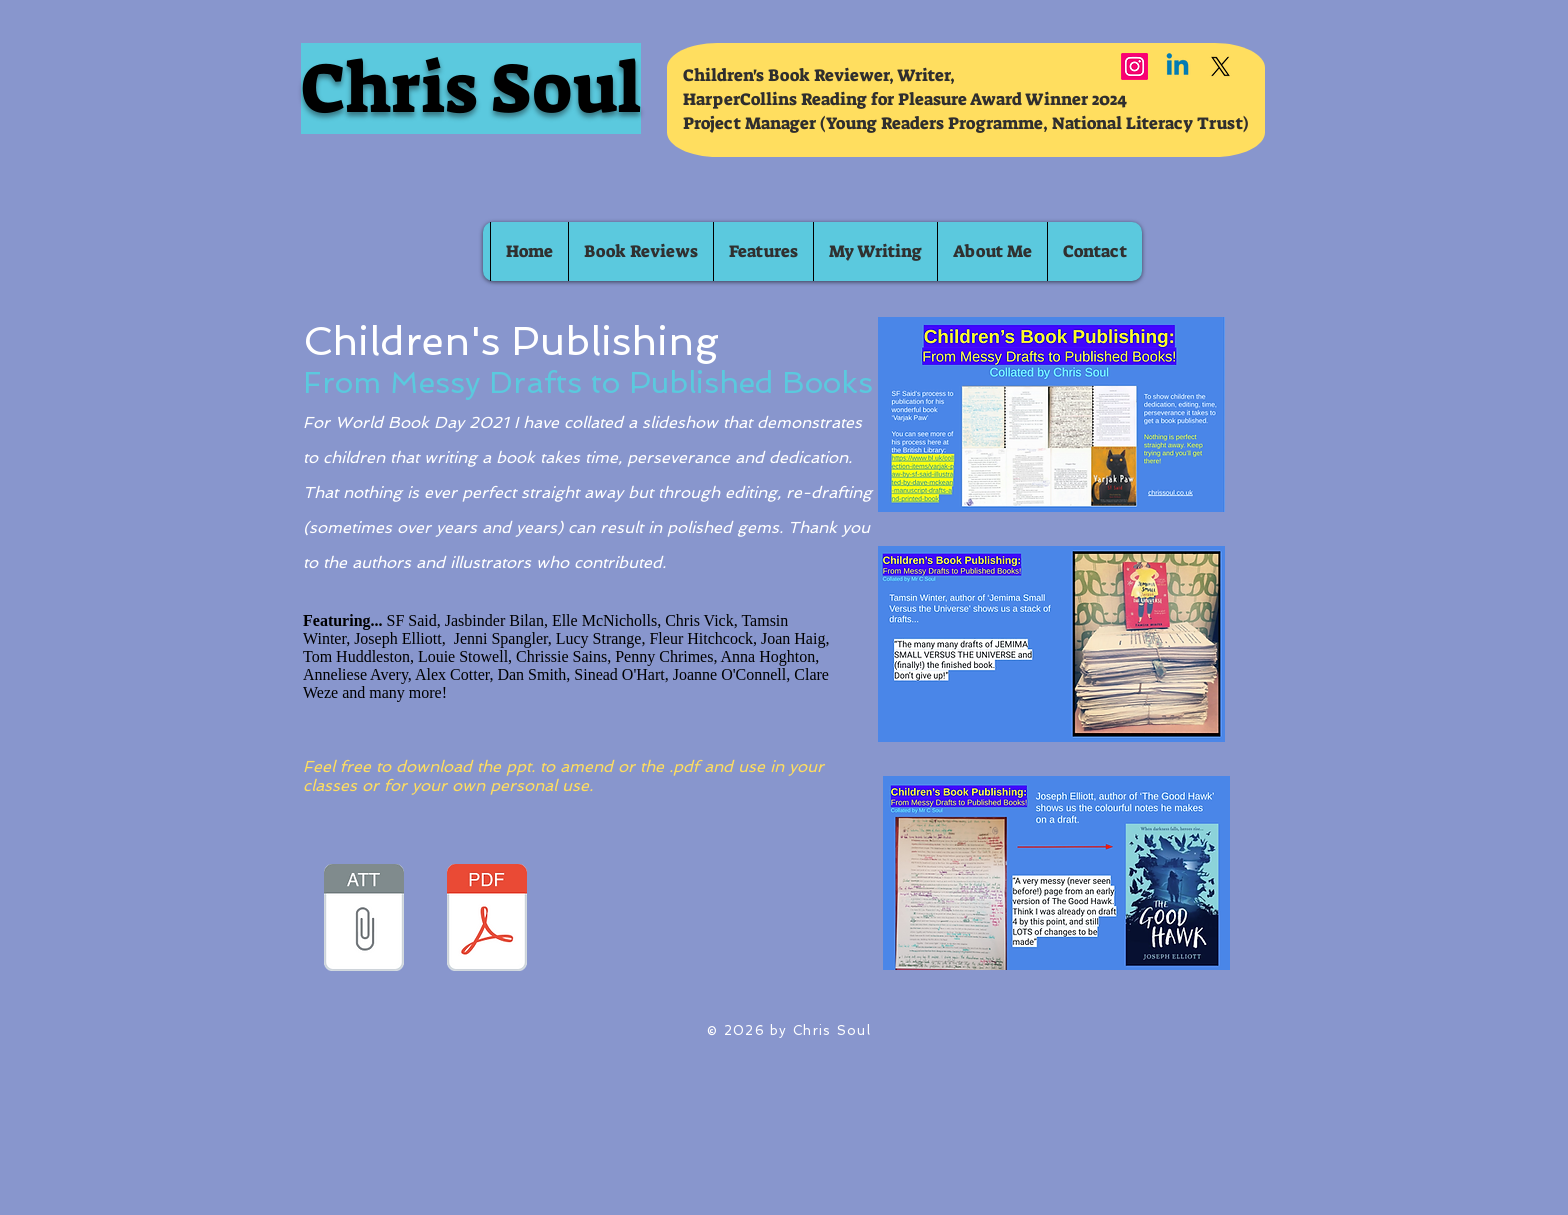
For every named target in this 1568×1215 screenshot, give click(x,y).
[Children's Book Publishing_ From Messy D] (364, 920)
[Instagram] (1134, 66)
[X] (1220, 66)
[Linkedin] (1177, 66)
